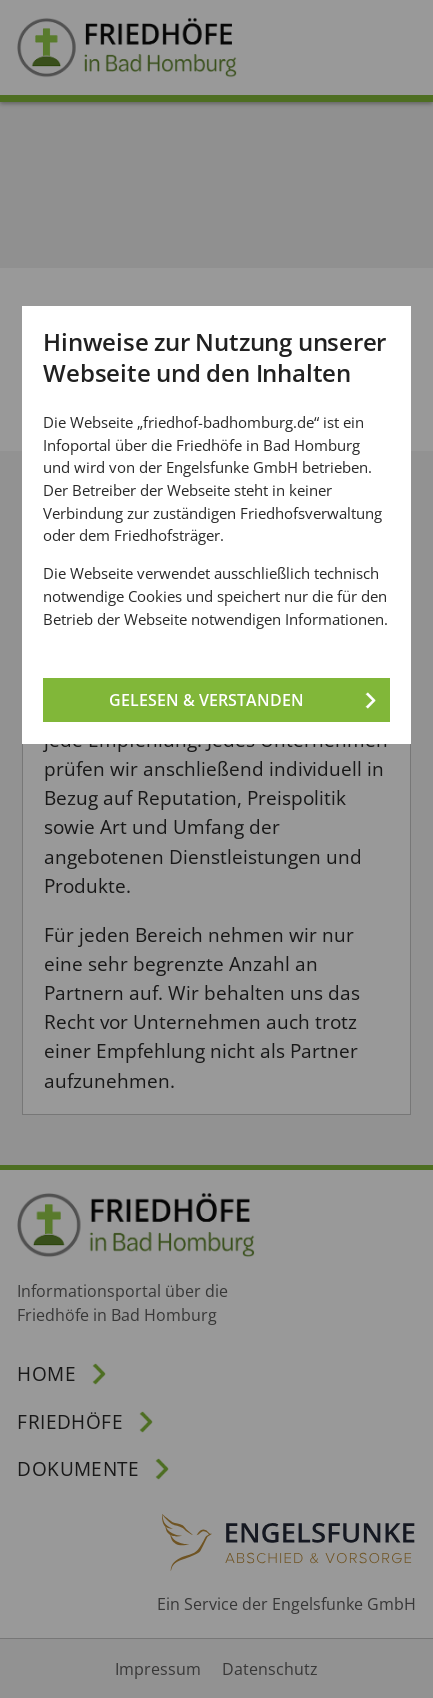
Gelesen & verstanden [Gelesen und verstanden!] (206, 699)
